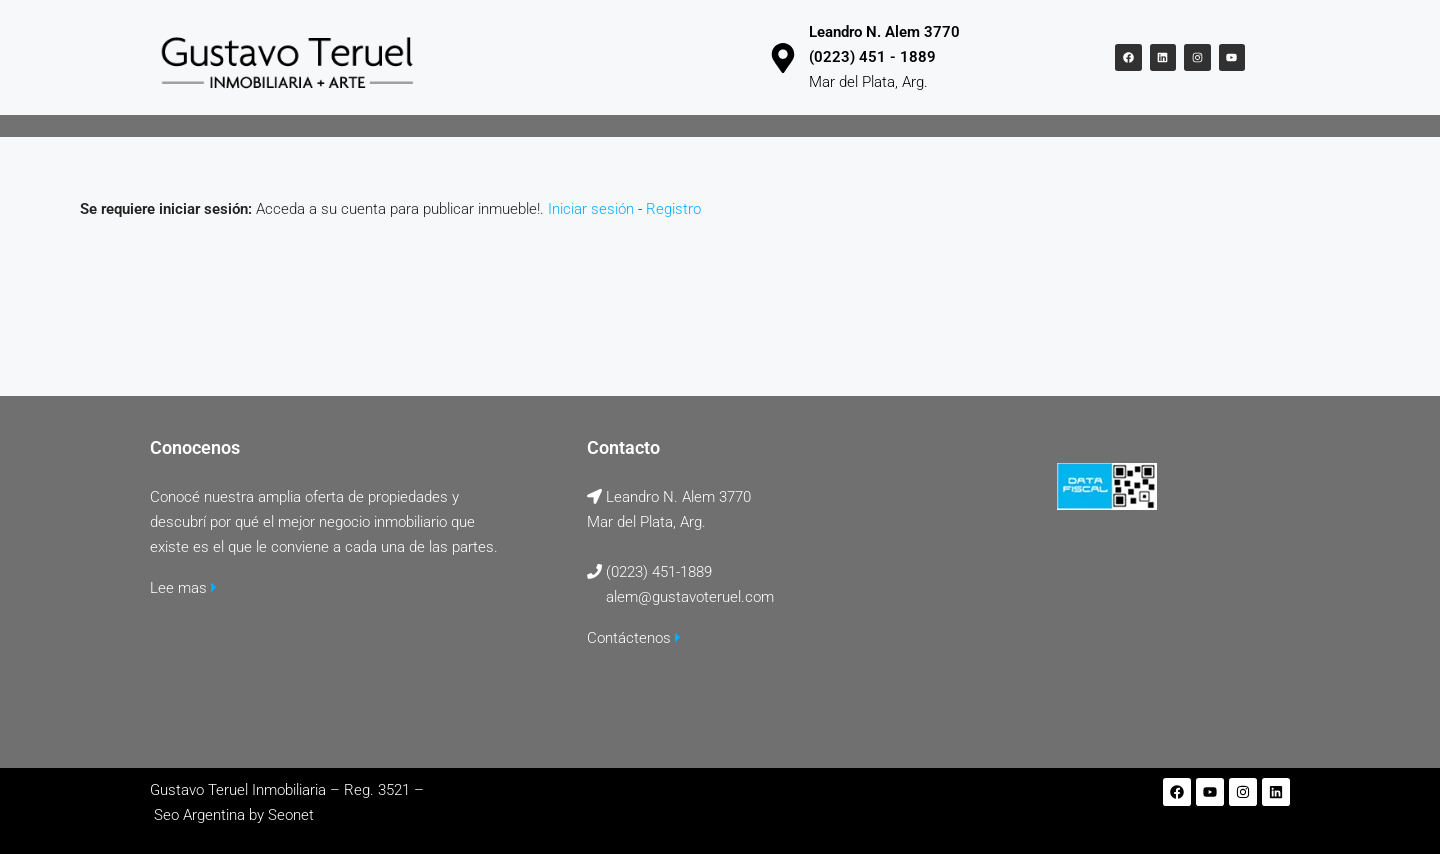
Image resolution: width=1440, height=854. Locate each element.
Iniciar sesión (591, 209)
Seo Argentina (199, 815)
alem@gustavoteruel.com (690, 597)
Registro (673, 209)
